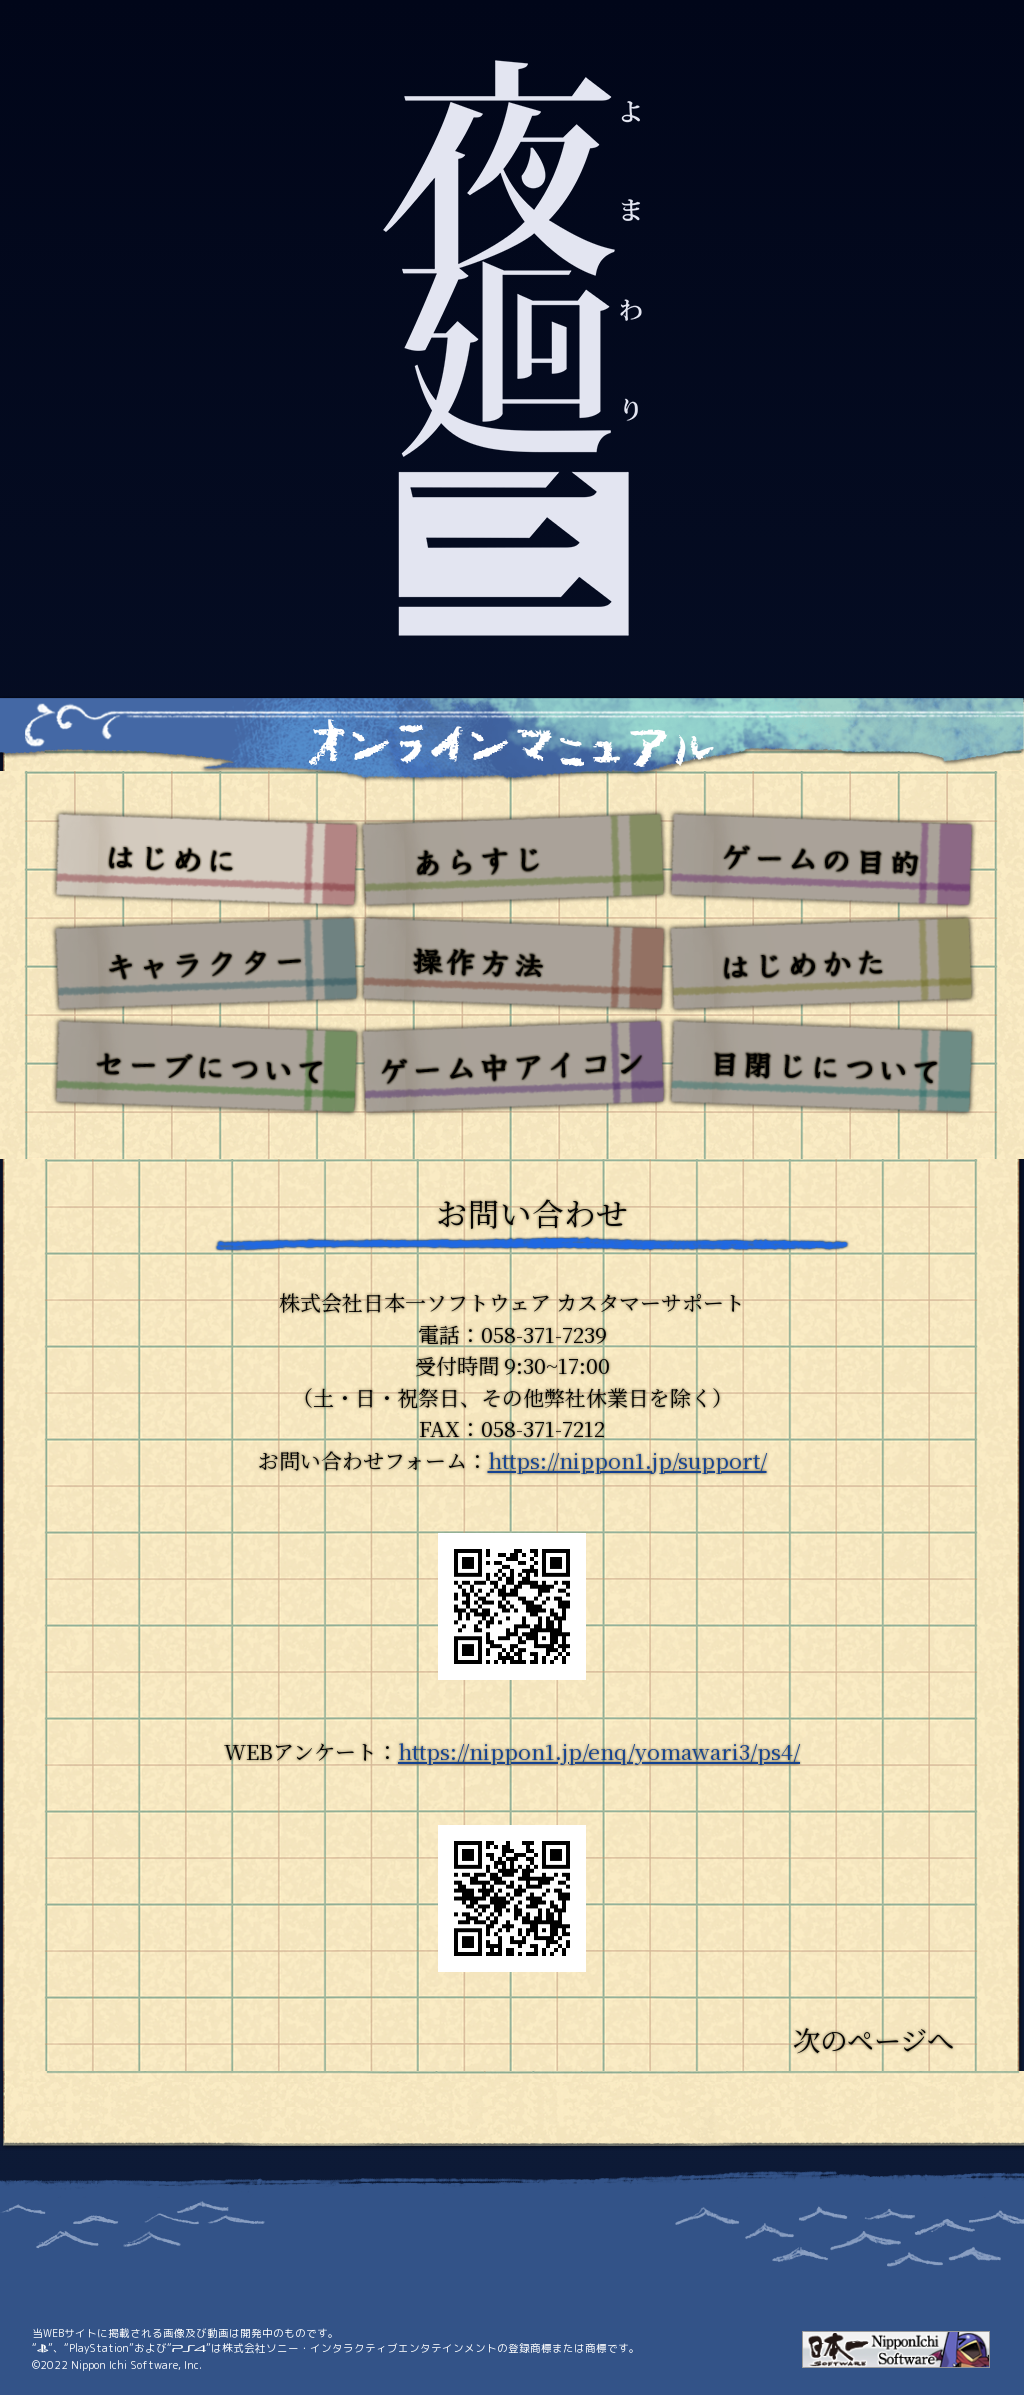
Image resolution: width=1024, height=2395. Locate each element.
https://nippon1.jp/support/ (627, 1460)
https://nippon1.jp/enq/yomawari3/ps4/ (599, 1751)
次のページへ (873, 2039)
